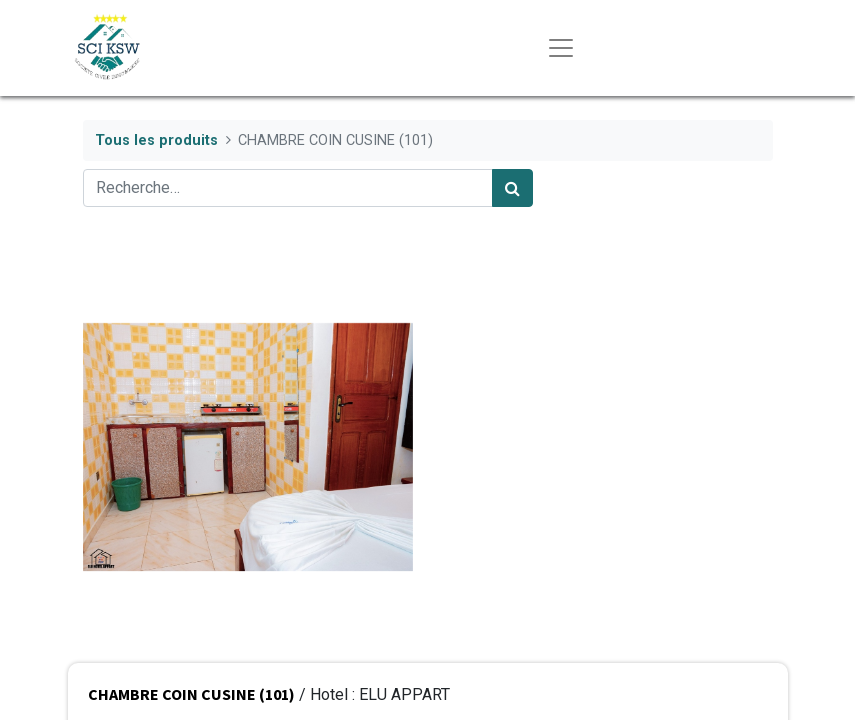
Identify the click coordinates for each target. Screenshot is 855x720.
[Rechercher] (512, 188)
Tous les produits (156, 140)
